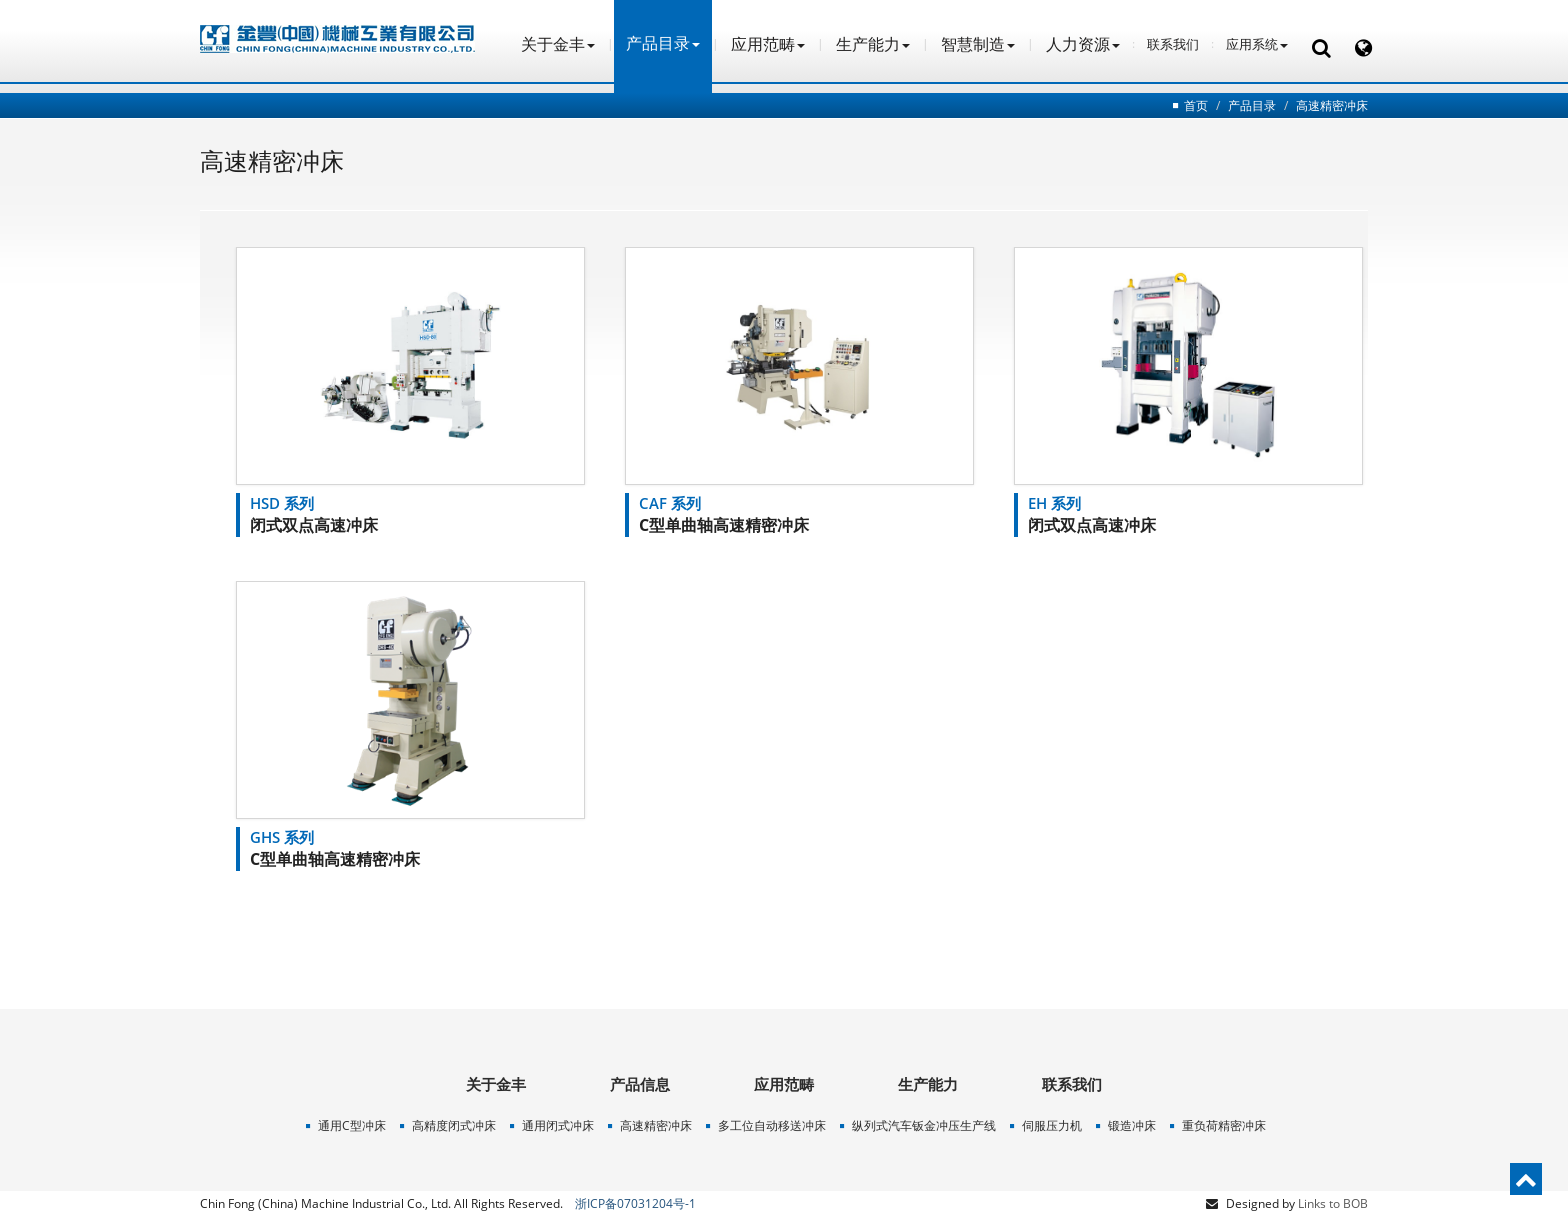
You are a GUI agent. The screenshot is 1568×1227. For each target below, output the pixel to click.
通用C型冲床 (352, 1125)
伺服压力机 (1052, 1125)
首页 (1196, 105)
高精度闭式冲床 (454, 1125)
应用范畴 (768, 44)
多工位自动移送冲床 (772, 1125)
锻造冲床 (1132, 1125)
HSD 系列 (282, 503)
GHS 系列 (282, 837)
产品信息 (640, 1084)
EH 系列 (1054, 503)
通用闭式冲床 (558, 1125)
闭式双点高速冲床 (314, 525)
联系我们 (1173, 44)
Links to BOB (1333, 1203)
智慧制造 (978, 44)
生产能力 (873, 44)
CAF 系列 (670, 503)
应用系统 (1257, 44)
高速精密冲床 (1332, 105)
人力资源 (1083, 44)
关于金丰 (558, 44)
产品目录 (1252, 105)
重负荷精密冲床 (1224, 1125)
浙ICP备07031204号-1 (635, 1203)
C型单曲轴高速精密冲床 (724, 525)
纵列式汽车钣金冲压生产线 (924, 1125)
